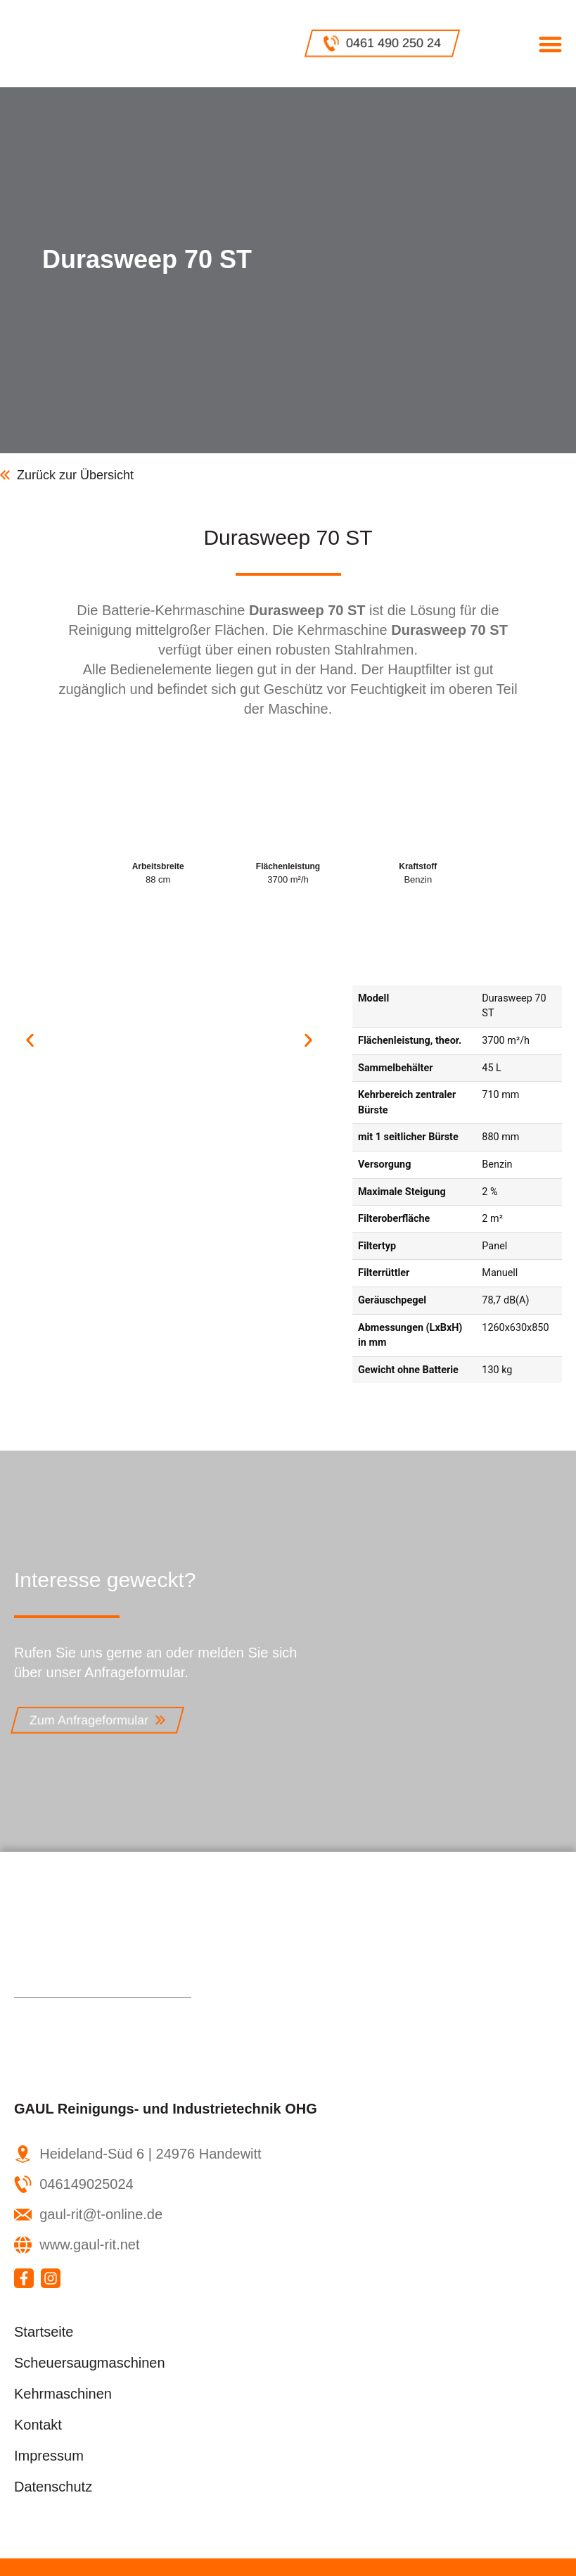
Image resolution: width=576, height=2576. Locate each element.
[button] (550, 44)
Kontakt (38, 2424)
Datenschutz (53, 2486)
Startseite (43, 2332)
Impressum (49, 2455)
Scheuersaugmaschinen (89, 2362)
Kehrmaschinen (63, 2393)
